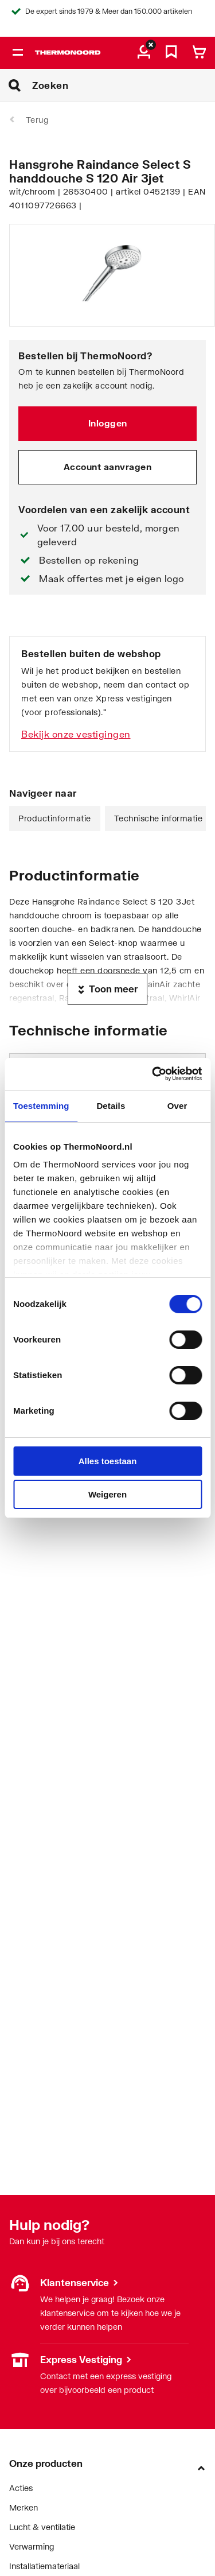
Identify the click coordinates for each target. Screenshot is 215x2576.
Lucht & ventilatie (42, 2527)
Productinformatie (54, 818)
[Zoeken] (123, 85)
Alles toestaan (108, 1461)
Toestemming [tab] (41, 1106)
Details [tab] (110, 1106)
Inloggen (107, 423)
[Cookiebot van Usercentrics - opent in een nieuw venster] (153, 1073)
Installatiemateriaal (44, 2566)
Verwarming (31, 2546)
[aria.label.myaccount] (144, 52)
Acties (21, 2488)
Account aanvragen (108, 466)
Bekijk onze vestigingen (76, 733)
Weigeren (107, 1494)
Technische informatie (158, 818)
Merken (23, 2507)
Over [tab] (177, 1106)
